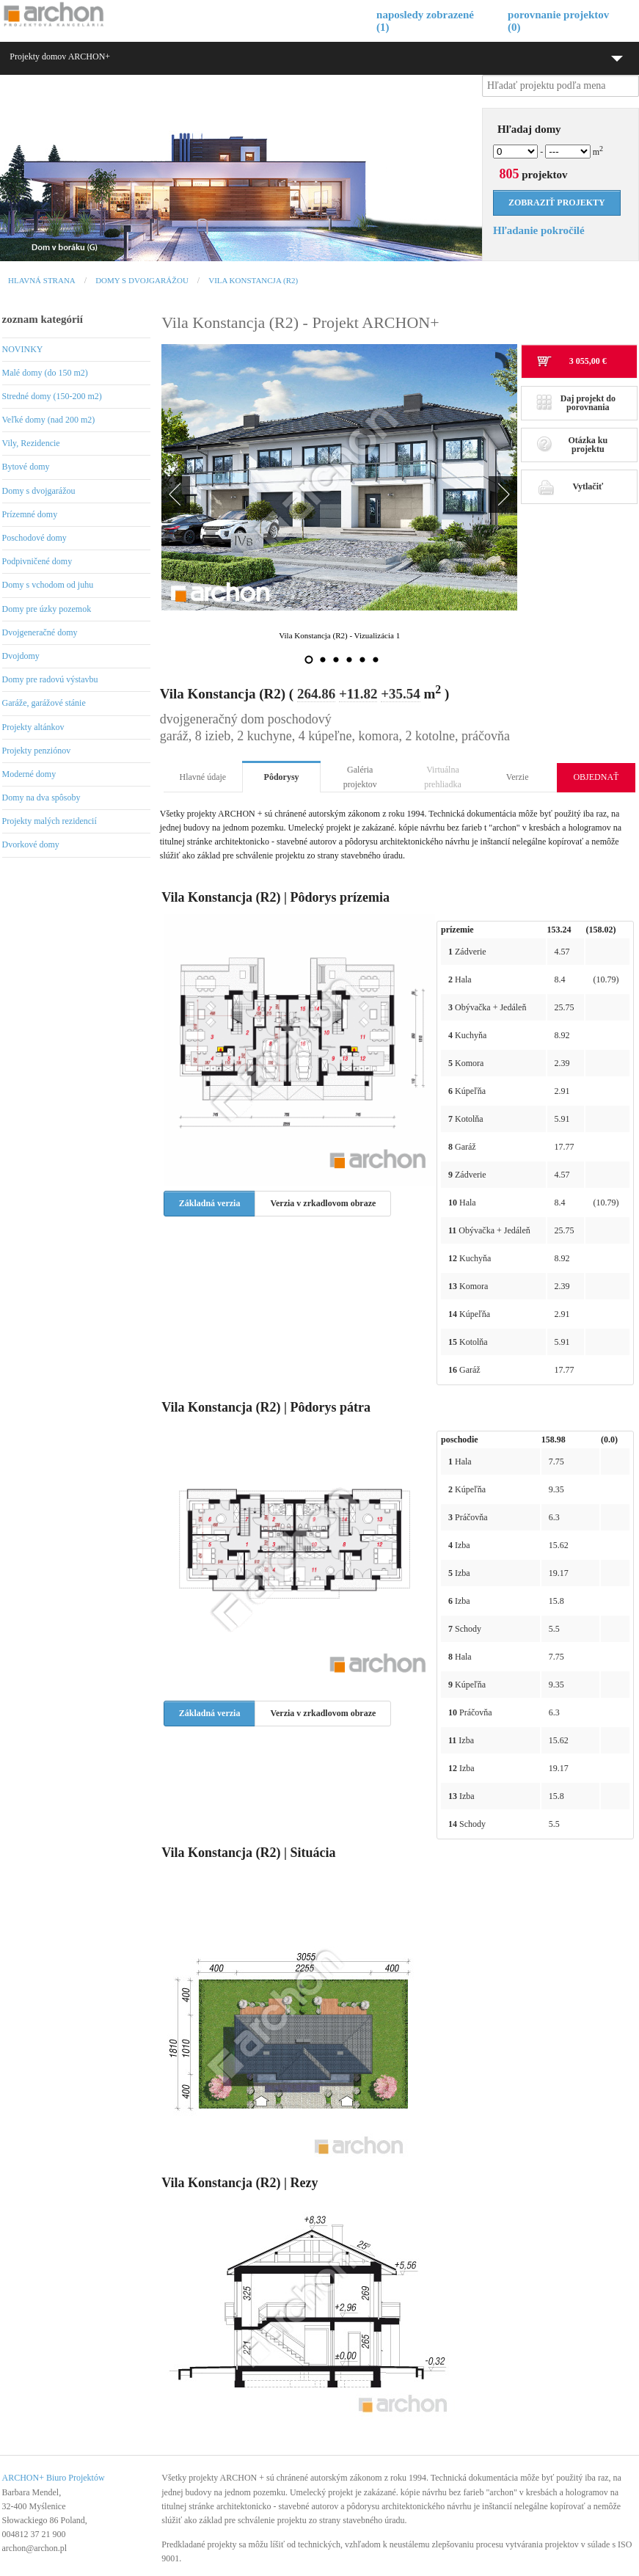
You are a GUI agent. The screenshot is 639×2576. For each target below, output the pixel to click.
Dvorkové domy (30, 844)
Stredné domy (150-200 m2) (52, 396)
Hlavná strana (42, 280)
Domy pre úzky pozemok (47, 609)
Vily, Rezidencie (31, 443)
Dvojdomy (21, 656)
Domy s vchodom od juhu (48, 585)
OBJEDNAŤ (595, 777)
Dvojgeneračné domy (40, 632)
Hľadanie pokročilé (539, 230)
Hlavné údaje (203, 777)
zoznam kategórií (42, 319)
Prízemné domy (30, 514)
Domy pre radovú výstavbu (50, 679)
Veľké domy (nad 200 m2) (48, 420)
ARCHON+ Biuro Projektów (53, 2478)
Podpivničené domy (37, 561)
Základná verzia (210, 1203)
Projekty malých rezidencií (49, 821)
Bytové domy (26, 466)
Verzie (517, 777)
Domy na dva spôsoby (41, 797)
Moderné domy (29, 774)
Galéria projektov (360, 777)
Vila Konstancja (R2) (253, 280)
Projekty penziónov (36, 750)
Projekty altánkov (33, 727)
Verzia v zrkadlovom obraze (323, 1203)
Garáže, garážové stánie (44, 703)
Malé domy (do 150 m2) (45, 373)
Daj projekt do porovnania (576, 402)
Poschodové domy (34, 538)
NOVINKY (22, 349)
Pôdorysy (281, 777)
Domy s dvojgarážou (142, 280)
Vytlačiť (569, 486)
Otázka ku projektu (571, 444)
